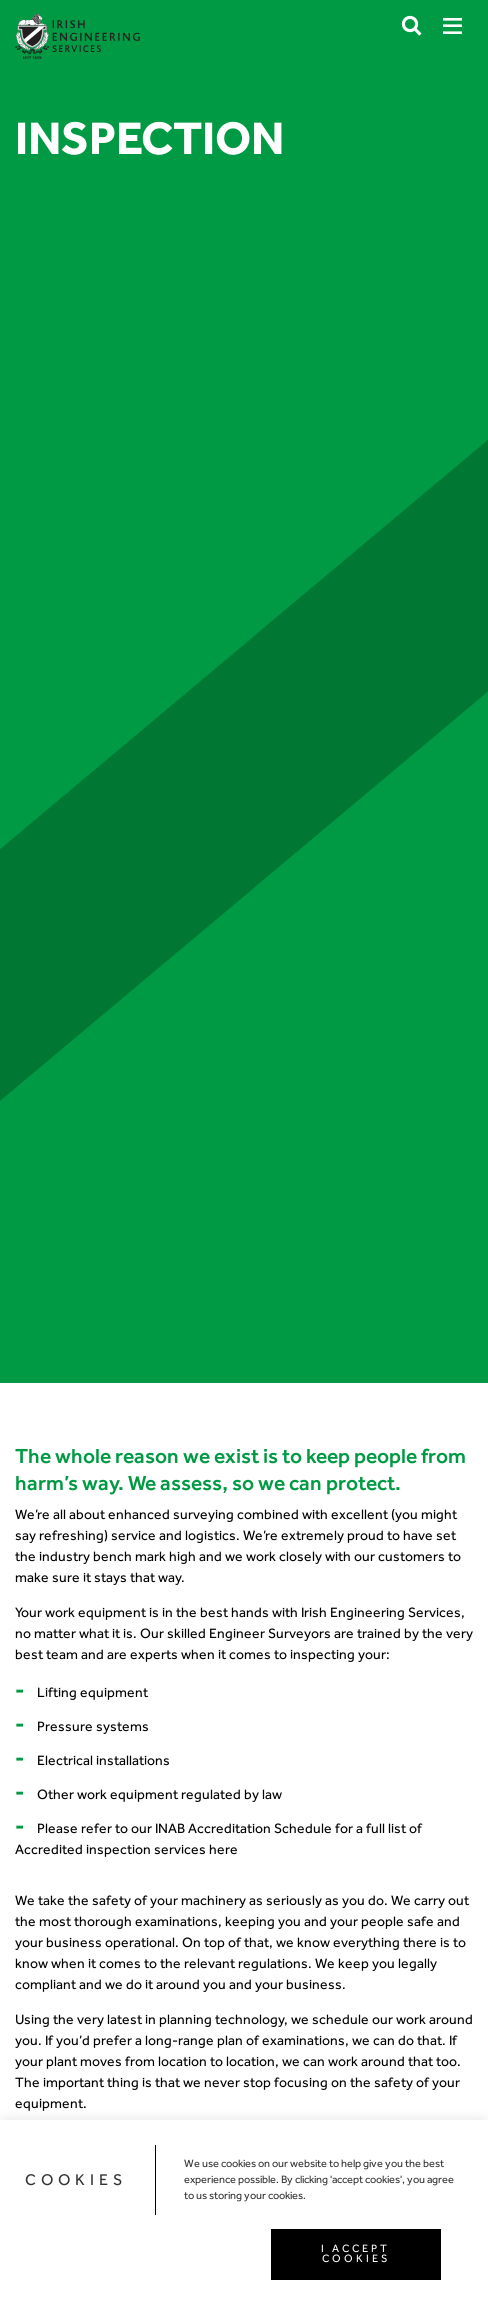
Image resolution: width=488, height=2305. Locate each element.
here (223, 1849)
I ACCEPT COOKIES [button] (355, 2254)
